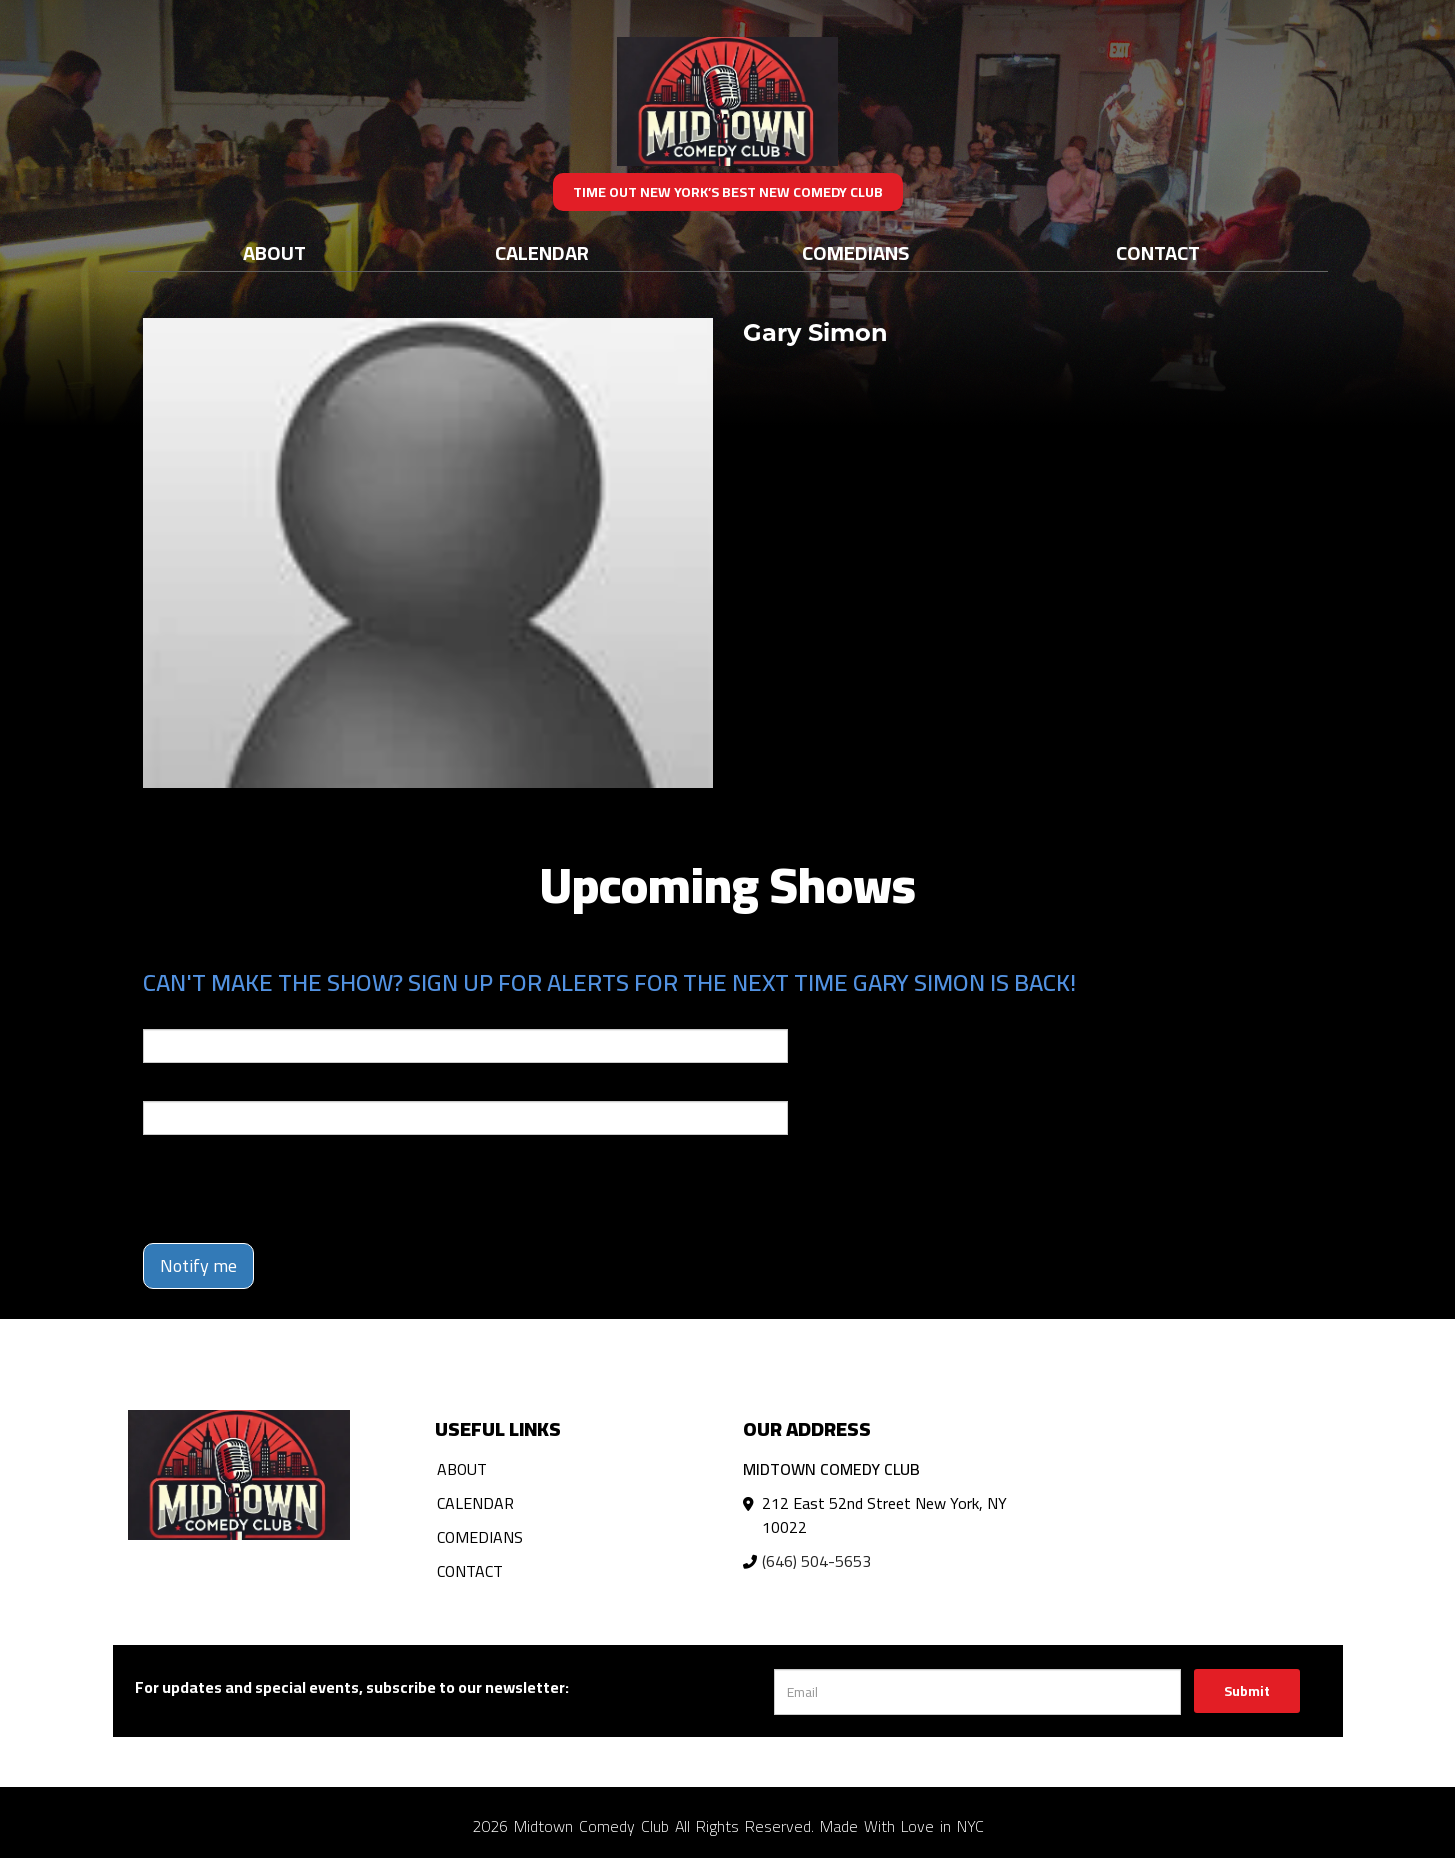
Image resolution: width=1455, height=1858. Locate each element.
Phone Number (191, 1087)
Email (161, 1015)
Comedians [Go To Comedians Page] (855, 252)
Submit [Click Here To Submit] (1247, 1691)
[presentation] (295, 1189)
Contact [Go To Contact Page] (1158, 252)
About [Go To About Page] (274, 252)
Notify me (198, 1265)
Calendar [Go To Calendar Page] (542, 252)
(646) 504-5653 (816, 1561)
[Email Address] (977, 1692)
